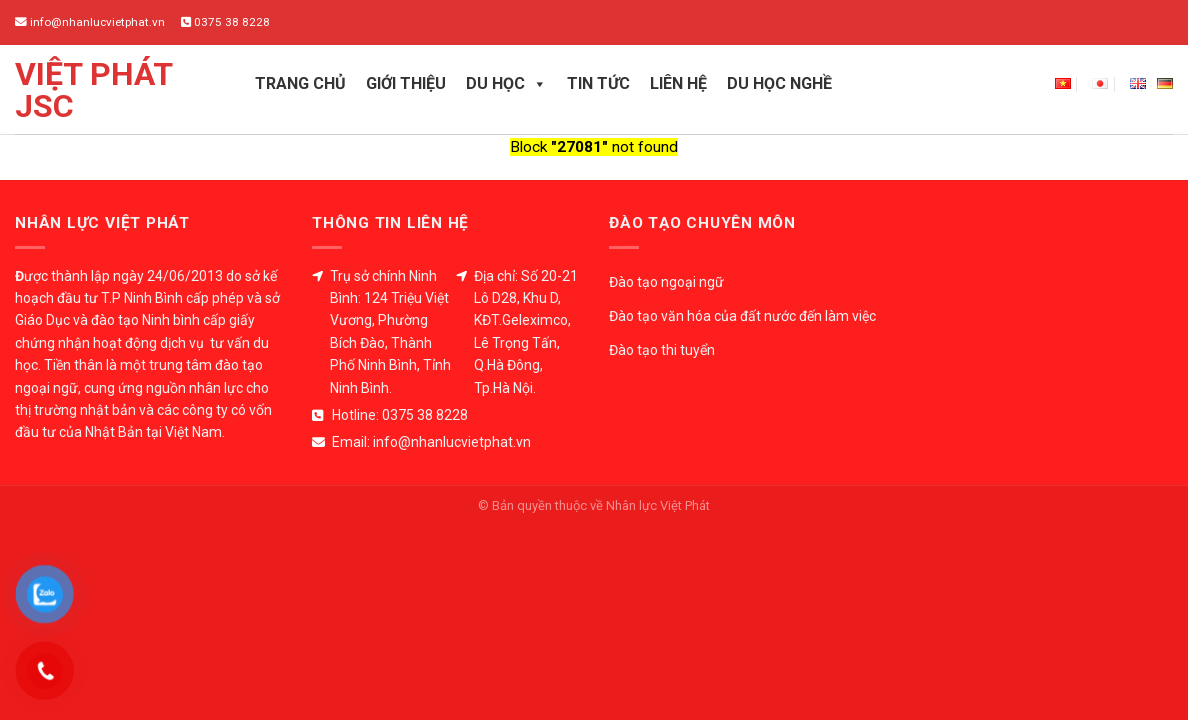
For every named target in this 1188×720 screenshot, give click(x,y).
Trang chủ (300, 83)
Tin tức (598, 83)
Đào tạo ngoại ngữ (666, 282)
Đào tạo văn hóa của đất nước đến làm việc (742, 316)
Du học (506, 84)
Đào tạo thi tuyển (662, 350)
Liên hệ (678, 83)
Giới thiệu (406, 83)
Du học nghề (779, 83)
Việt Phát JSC (93, 90)
